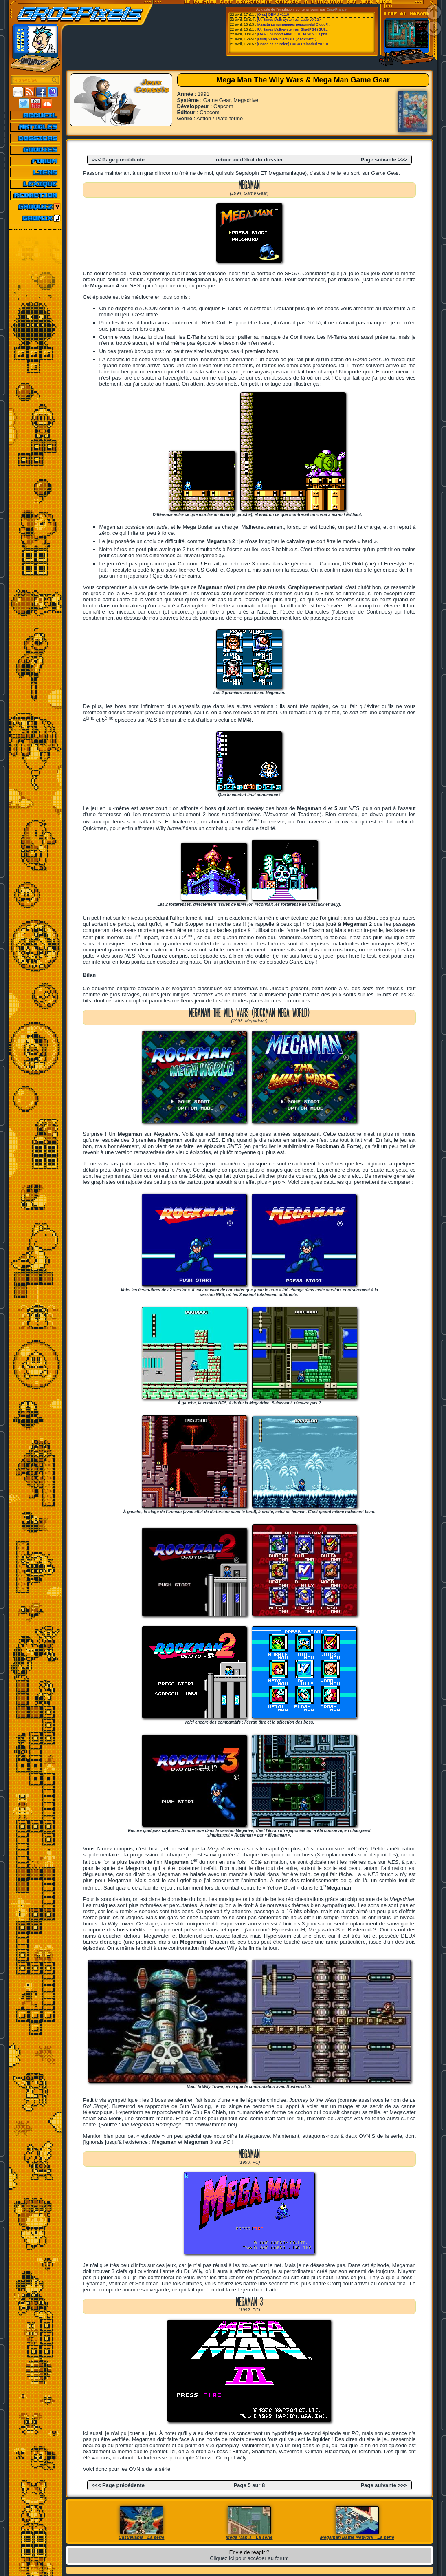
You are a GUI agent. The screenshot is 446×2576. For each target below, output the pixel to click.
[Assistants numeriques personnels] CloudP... (293, 24)
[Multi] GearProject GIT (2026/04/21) (286, 39)
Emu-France (336, 9)
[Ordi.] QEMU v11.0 (273, 15)
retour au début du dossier (249, 160)
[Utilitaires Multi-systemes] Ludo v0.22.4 (289, 20)
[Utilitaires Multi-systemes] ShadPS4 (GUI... (292, 29)
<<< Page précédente (118, 160)
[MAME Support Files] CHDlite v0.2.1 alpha (292, 34)
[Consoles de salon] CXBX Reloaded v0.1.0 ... (294, 44)
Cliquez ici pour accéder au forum (249, 2558)
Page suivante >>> (384, 160)
